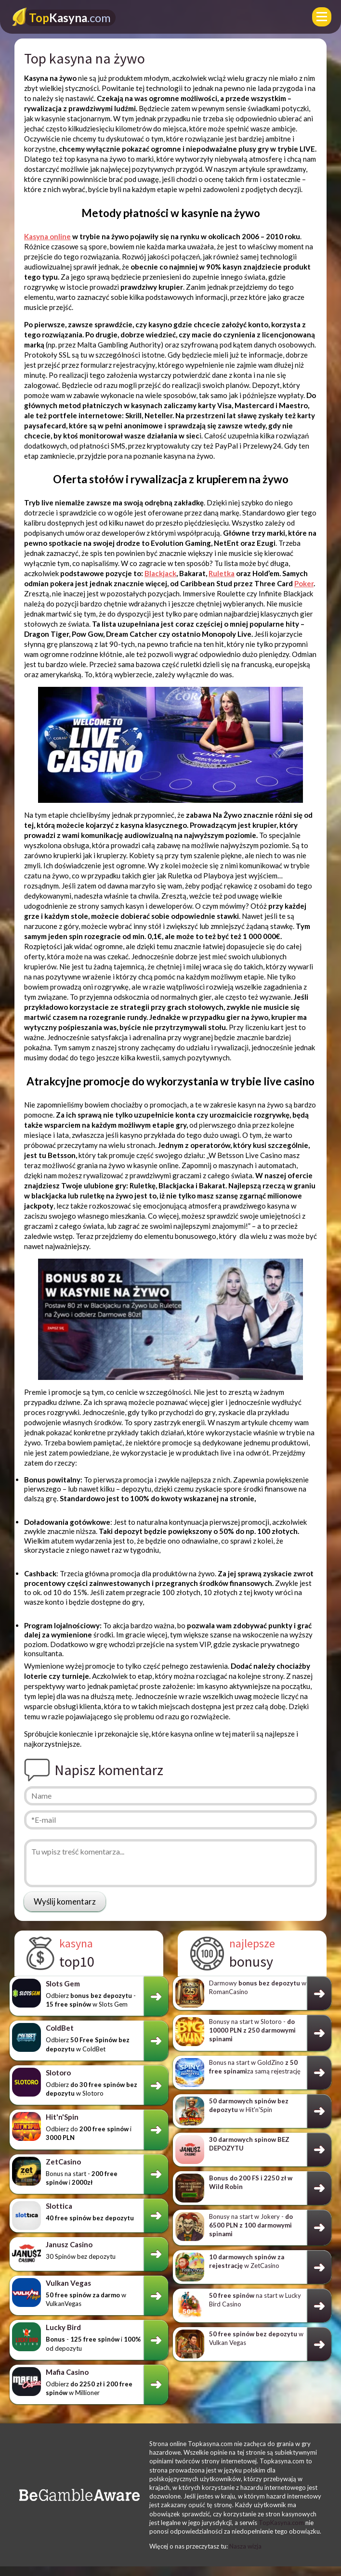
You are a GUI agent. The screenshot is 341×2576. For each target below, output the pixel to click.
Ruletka (222, 573)
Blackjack (160, 573)
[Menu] (321, 16)
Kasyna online (47, 236)
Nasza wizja (245, 2546)
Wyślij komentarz (65, 1901)
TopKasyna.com (281, 2522)
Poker (304, 583)
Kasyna (70, 18)
